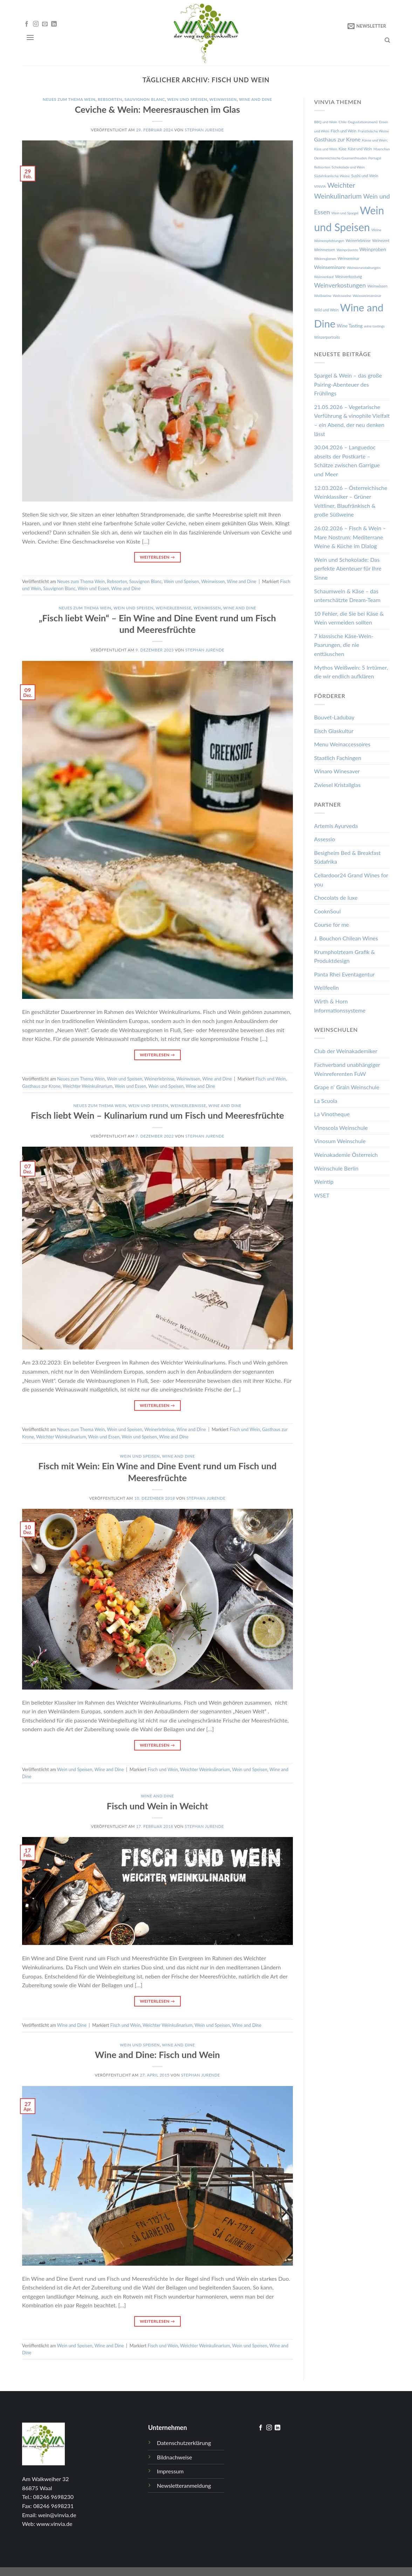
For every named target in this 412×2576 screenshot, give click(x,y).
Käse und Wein (360, 149)
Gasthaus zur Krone (41, 1086)
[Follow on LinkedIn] (54, 24)
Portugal (374, 158)
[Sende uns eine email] (45, 24)
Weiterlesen (157, 557)
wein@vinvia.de (57, 2515)
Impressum (170, 2471)
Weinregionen (325, 258)
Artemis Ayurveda (336, 825)
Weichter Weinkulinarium (87, 1086)
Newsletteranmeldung (184, 2485)
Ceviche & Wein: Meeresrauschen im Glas (157, 109)
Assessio (324, 839)
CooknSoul (327, 911)
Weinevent (381, 241)
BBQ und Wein (325, 122)
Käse (342, 149)
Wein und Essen (93, 588)
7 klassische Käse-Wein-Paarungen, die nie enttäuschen (343, 645)
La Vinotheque (332, 1114)
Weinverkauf (324, 277)
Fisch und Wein (270, 1079)
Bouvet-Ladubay (334, 717)
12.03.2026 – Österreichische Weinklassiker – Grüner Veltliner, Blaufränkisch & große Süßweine (350, 501)
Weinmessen (324, 249)
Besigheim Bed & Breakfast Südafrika (347, 857)
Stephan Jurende (204, 129)
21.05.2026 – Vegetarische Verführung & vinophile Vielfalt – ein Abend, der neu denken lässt (352, 420)
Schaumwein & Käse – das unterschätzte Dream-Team (347, 595)
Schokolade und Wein (348, 167)
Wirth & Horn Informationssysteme (340, 1006)
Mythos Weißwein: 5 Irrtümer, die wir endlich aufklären (351, 672)
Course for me (331, 924)
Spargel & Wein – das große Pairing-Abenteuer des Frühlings (348, 384)
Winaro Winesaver (337, 771)
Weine (376, 230)
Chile (342, 122)
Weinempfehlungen (329, 241)
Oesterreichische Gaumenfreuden (340, 158)
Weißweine (323, 295)
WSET (322, 1195)
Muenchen (381, 149)
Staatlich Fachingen (338, 757)
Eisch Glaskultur (333, 730)
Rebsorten (110, 99)
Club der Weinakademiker (345, 1051)
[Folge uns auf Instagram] (36, 24)
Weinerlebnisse (173, 608)
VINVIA (320, 186)
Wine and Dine (255, 99)
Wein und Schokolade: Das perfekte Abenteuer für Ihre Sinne (348, 568)
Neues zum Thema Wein (69, 99)
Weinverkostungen (340, 285)
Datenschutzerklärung (184, 2442)
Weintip (324, 1181)
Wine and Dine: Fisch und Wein (157, 2054)
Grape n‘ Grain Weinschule (346, 1087)
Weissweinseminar (367, 295)
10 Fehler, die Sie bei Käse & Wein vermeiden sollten (349, 618)
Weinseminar (348, 258)
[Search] (387, 40)
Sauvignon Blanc (144, 99)
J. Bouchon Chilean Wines (346, 938)
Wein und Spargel (344, 213)
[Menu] (30, 37)
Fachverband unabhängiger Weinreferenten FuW (347, 1069)
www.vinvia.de (54, 2523)
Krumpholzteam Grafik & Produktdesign (344, 956)
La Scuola (325, 1100)
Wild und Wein (326, 310)
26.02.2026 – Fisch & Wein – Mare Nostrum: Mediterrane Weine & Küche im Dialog (350, 537)
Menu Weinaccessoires (342, 744)
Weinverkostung (348, 276)
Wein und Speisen (187, 99)
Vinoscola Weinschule (341, 1127)
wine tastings (374, 326)
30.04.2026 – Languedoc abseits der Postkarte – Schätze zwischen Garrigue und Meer (347, 460)
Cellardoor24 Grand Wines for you (351, 880)
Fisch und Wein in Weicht (157, 1806)
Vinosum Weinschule (340, 1141)
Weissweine (342, 295)
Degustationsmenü (363, 122)
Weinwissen (223, 99)
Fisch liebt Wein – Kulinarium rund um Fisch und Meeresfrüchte (157, 1115)
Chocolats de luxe (336, 897)
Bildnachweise (174, 2457)
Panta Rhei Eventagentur (344, 974)
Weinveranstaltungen (363, 267)
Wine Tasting (350, 326)
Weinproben (372, 249)
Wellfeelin (326, 987)
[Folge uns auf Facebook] (26, 24)
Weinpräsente (347, 250)
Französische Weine (373, 131)
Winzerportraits (327, 337)
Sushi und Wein (364, 175)
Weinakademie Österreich (346, 1154)
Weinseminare (329, 267)
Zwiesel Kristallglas (337, 784)
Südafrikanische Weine (332, 176)
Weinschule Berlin (336, 1168)
